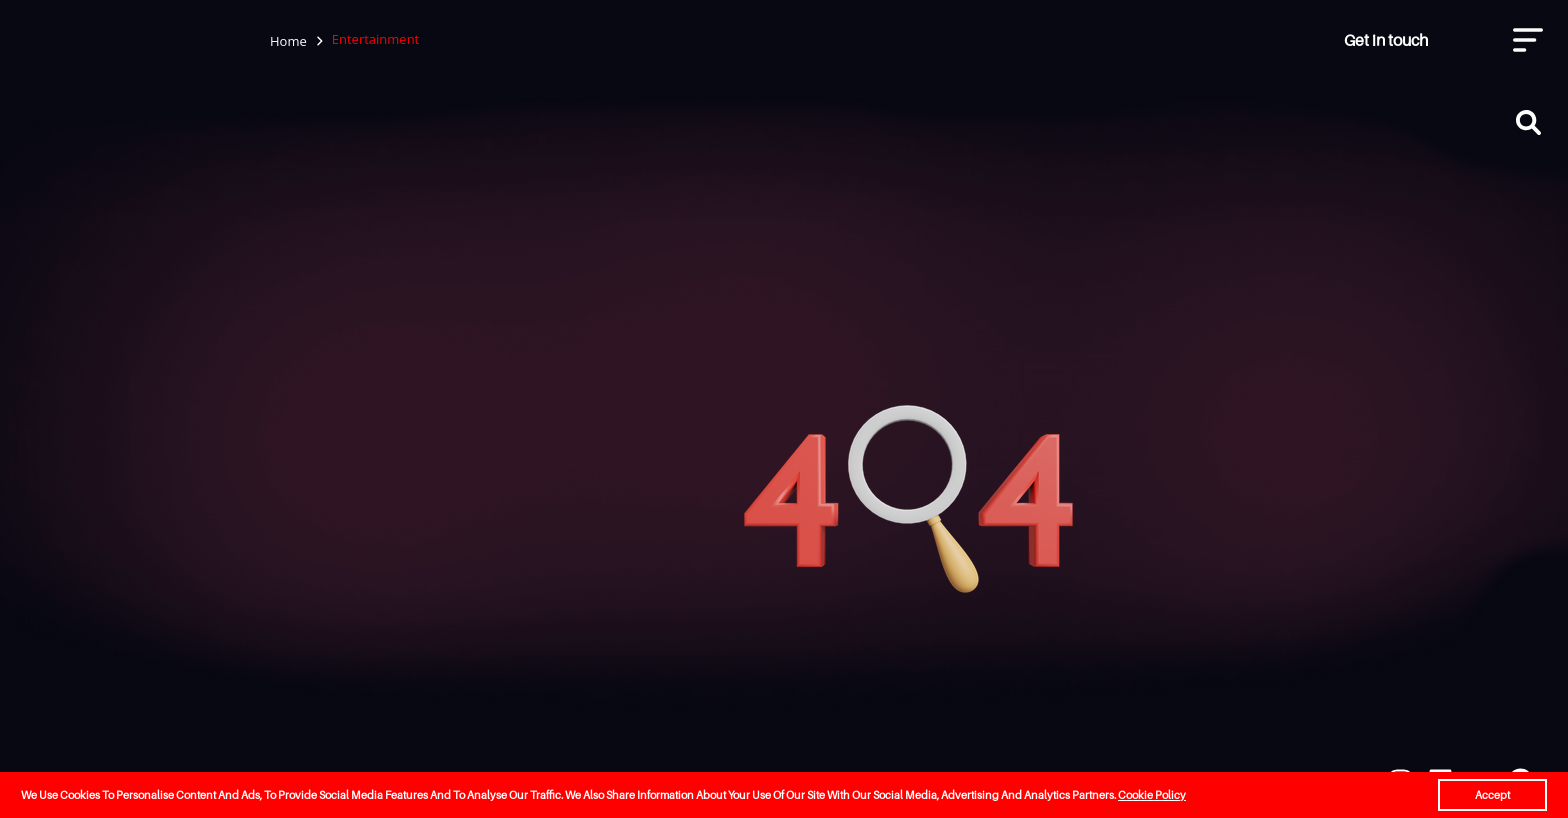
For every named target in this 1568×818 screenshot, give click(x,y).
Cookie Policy (1152, 795)
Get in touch (1386, 40)
